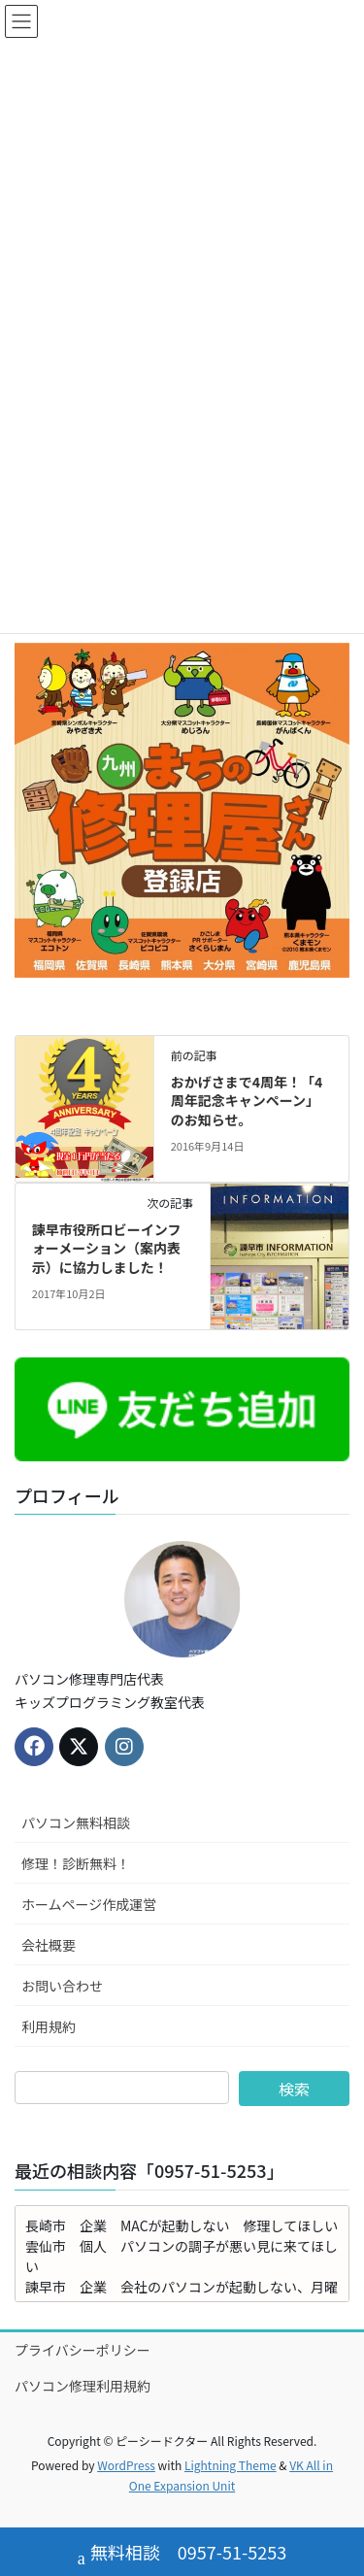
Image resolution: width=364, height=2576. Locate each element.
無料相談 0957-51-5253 (182, 2554)
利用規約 (48, 2026)
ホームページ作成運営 (88, 1904)
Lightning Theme (230, 2465)
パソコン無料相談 (75, 1822)
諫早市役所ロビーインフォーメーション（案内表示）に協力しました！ (107, 1248)
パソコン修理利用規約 (82, 2385)
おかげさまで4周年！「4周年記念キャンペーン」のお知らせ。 (247, 1100)
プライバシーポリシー (82, 2349)
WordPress (126, 2465)
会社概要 (48, 1945)
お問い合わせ (62, 1985)
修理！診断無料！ (75, 1863)
